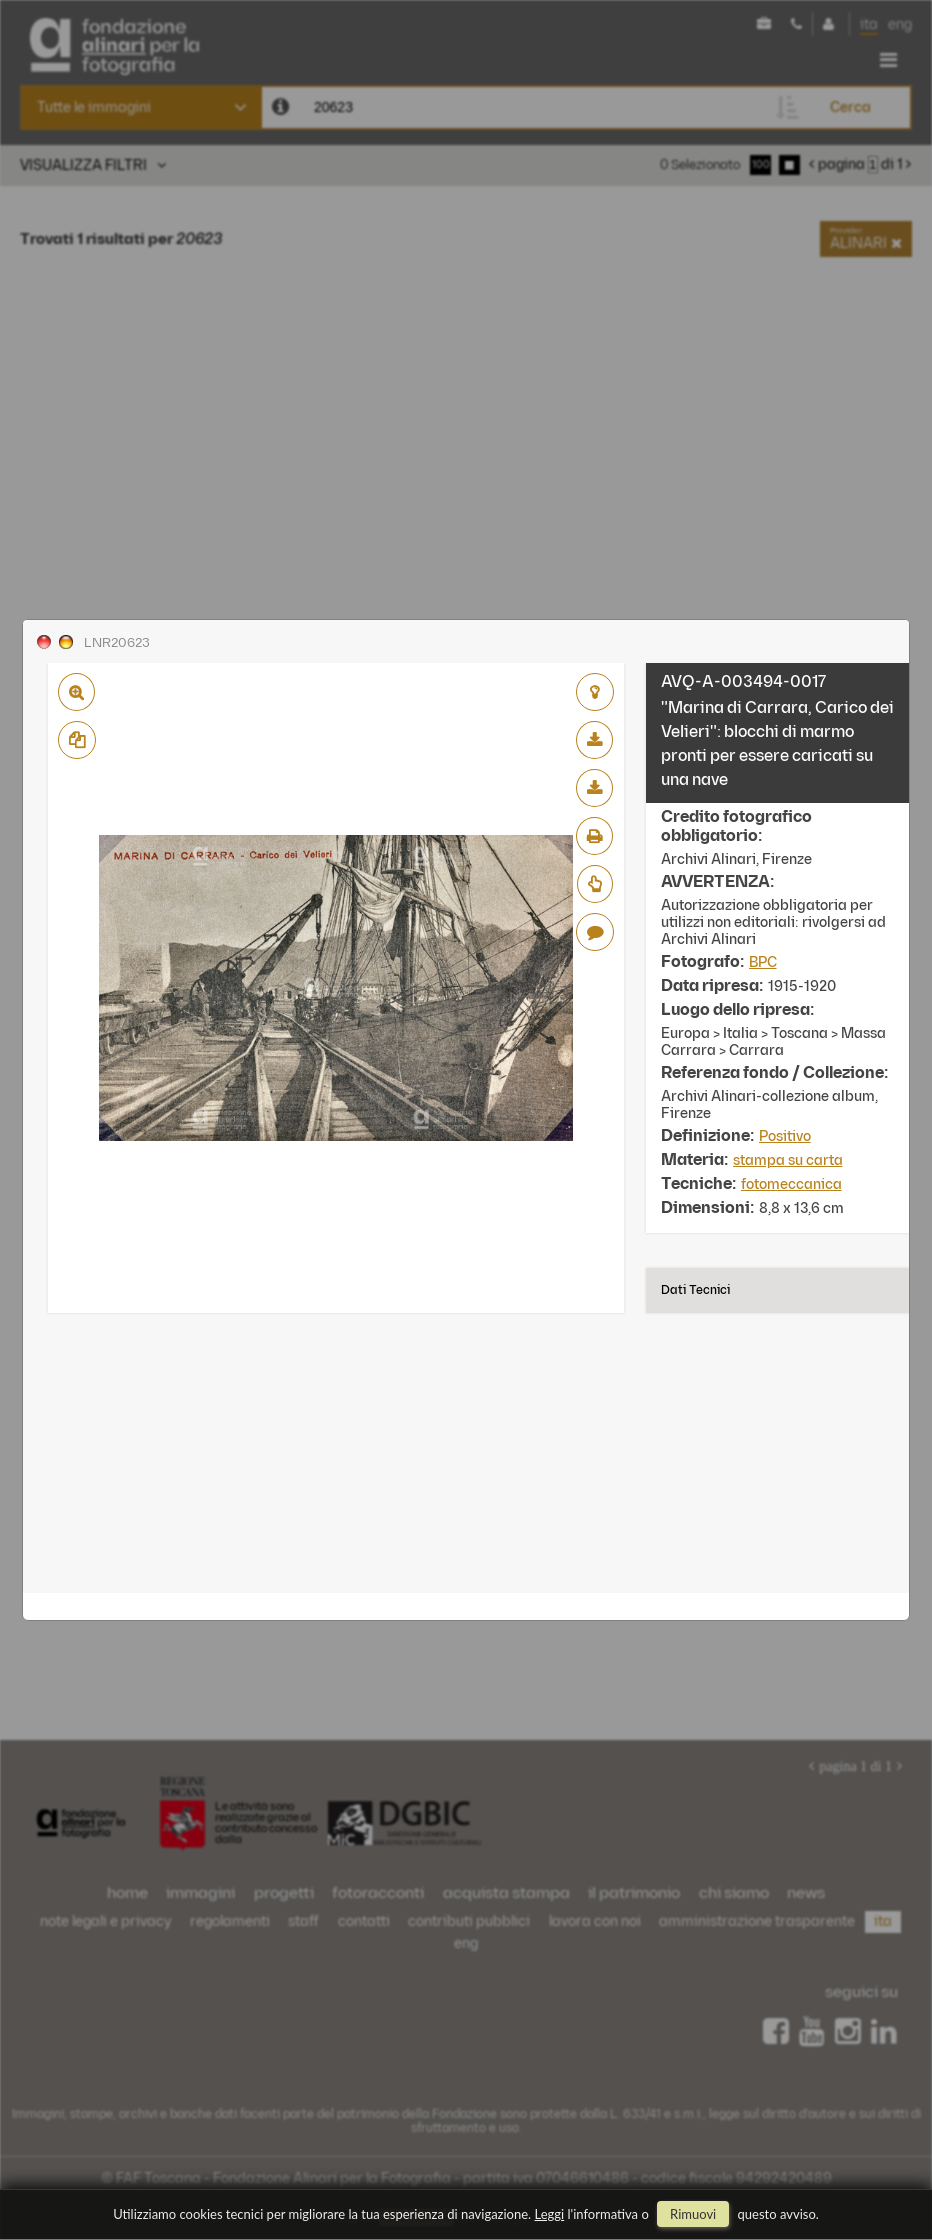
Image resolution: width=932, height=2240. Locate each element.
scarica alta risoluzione (594, 788)
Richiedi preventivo (595, 884)
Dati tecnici (695, 1290)
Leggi (550, 2214)
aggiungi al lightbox (595, 692)
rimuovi (693, 2214)
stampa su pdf (594, 836)
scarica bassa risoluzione (594, 740)
